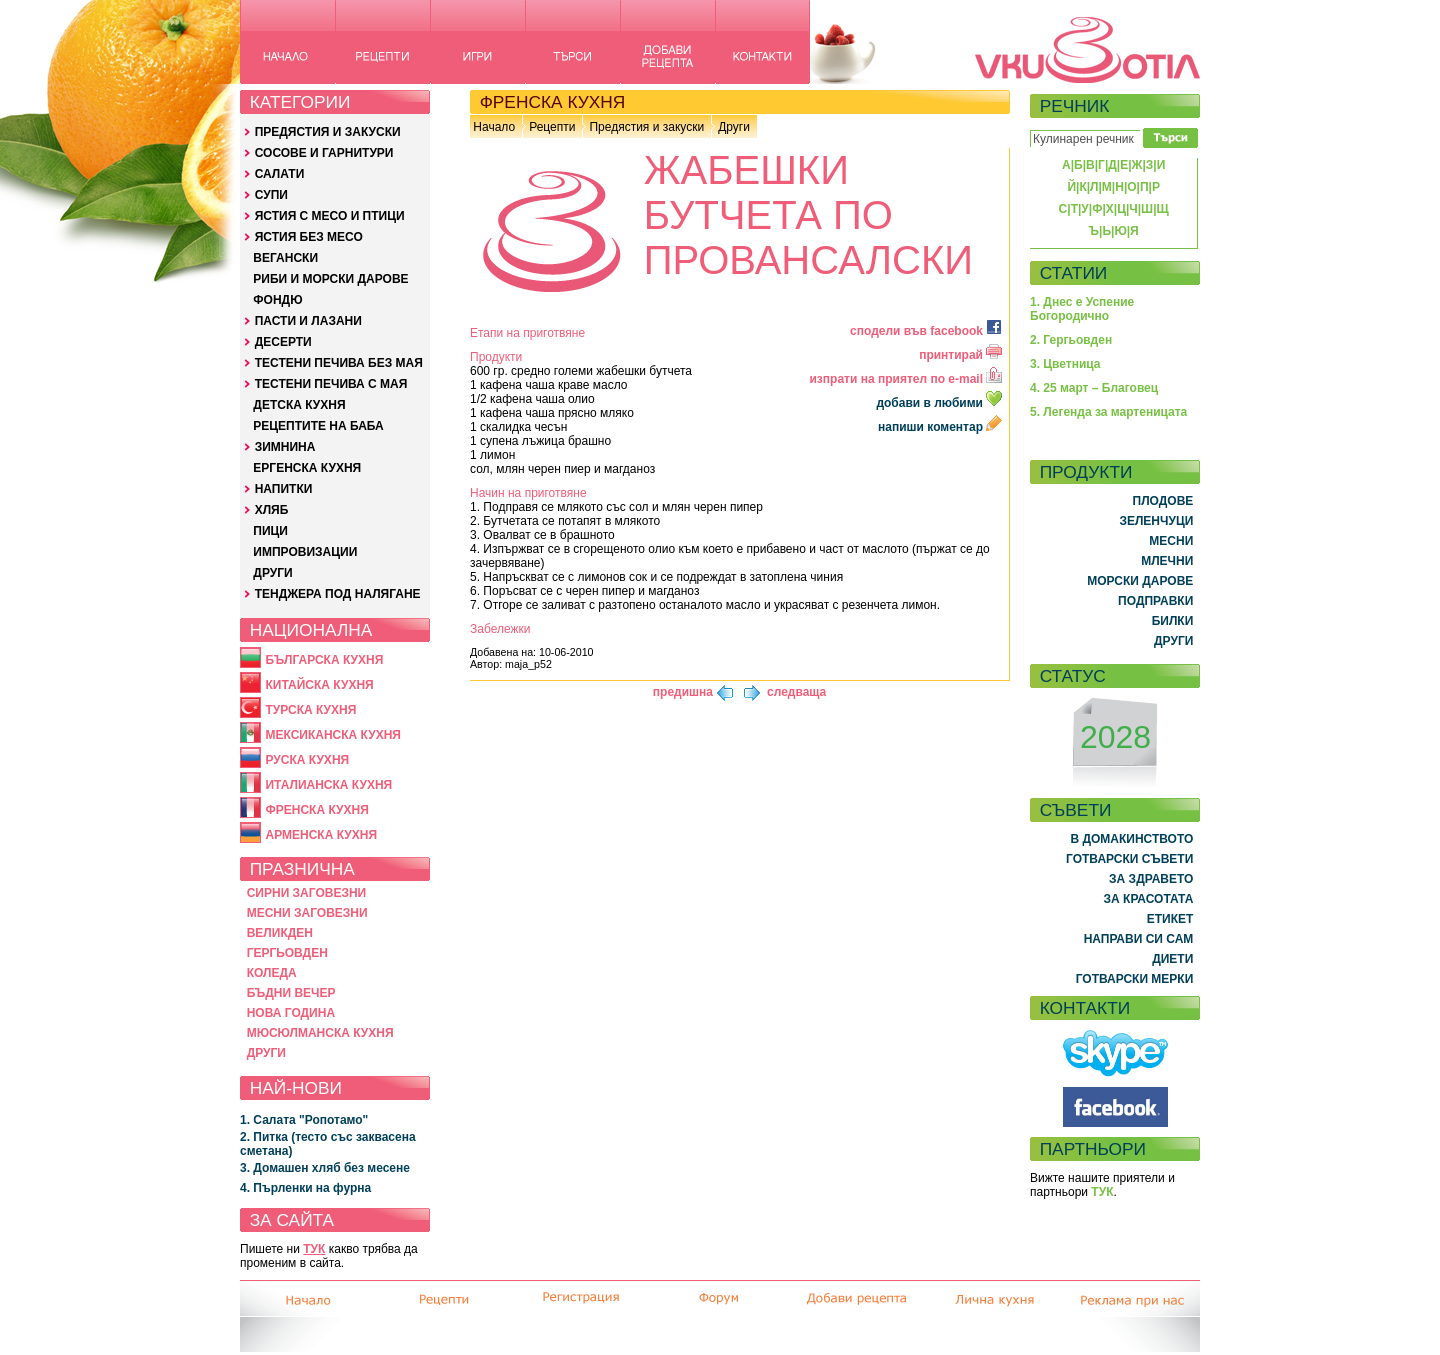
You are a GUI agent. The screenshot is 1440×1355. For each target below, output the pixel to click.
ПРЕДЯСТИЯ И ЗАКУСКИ (328, 132)
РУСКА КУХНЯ (307, 760)
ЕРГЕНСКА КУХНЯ (307, 468)
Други (734, 127)
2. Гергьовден (1071, 340)
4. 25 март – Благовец (1094, 388)
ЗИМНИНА (285, 447)
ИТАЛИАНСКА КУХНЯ (328, 785)
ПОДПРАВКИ (1155, 601)
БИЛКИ (1173, 621)
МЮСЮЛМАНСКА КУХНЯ (320, 1033)
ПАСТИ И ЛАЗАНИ (308, 321)
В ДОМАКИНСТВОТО (1131, 839)
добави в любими (940, 403)
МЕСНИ (1171, 541)
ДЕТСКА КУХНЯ (299, 405)
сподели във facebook (926, 331)
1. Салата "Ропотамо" (304, 1120)
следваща (796, 692)
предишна (683, 692)
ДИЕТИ (1172, 959)
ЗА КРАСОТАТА (1149, 899)
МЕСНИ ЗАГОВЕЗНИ (307, 913)
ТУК (314, 1249)
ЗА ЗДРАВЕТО (1151, 879)
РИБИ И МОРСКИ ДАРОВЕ (330, 279)
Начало (494, 127)
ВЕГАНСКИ (285, 258)
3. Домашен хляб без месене (325, 1168)
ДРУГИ (272, 573)
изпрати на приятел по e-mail (905, 379)
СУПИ (271, 195)
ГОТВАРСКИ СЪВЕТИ (1129, 859)
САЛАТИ (280, 174)
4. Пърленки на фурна (305, 1188)
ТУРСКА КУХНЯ (310, 710)
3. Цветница (1065, 364)
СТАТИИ (1074, 273)
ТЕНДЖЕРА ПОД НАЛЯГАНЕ (338, 594)
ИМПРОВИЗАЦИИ (305, 552)
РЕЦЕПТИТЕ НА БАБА (318, 426)
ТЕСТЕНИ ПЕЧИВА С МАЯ (331, 384)
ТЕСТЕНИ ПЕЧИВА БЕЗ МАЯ (339, 363)
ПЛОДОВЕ (1163, 501)
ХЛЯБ (272, 510)
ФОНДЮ (277, 300)
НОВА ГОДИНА (291, 1013)
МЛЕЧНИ (1167, 561)
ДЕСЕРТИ (283, 342)
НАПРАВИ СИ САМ (1139, 939)
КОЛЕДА (272, 973)
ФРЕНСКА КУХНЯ (316, 810)
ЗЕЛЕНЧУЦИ (1156, 521)
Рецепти (552, 127)
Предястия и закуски (646, 127)
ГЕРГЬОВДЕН (287, 953)
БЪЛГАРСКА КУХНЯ (324, 660)
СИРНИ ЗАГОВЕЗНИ (307, 893)
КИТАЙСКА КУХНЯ (319, 685)
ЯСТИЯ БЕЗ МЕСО (309, 237)
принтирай (960, 355)
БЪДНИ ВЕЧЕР (291, 993)
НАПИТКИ (284, 489)
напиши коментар (940, 427)
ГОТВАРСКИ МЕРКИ (1135, 979)
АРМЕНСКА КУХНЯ (321, 835)
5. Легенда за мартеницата (1108, 412)
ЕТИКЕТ (1170, 919)
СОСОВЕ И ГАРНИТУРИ (324, 153)
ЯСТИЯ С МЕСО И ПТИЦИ (330, 216)
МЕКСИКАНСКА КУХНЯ (333, 735)
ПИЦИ (270, 531)
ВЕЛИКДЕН (280, 933)
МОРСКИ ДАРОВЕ (1140, 581)
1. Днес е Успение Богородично (1082, 309)
